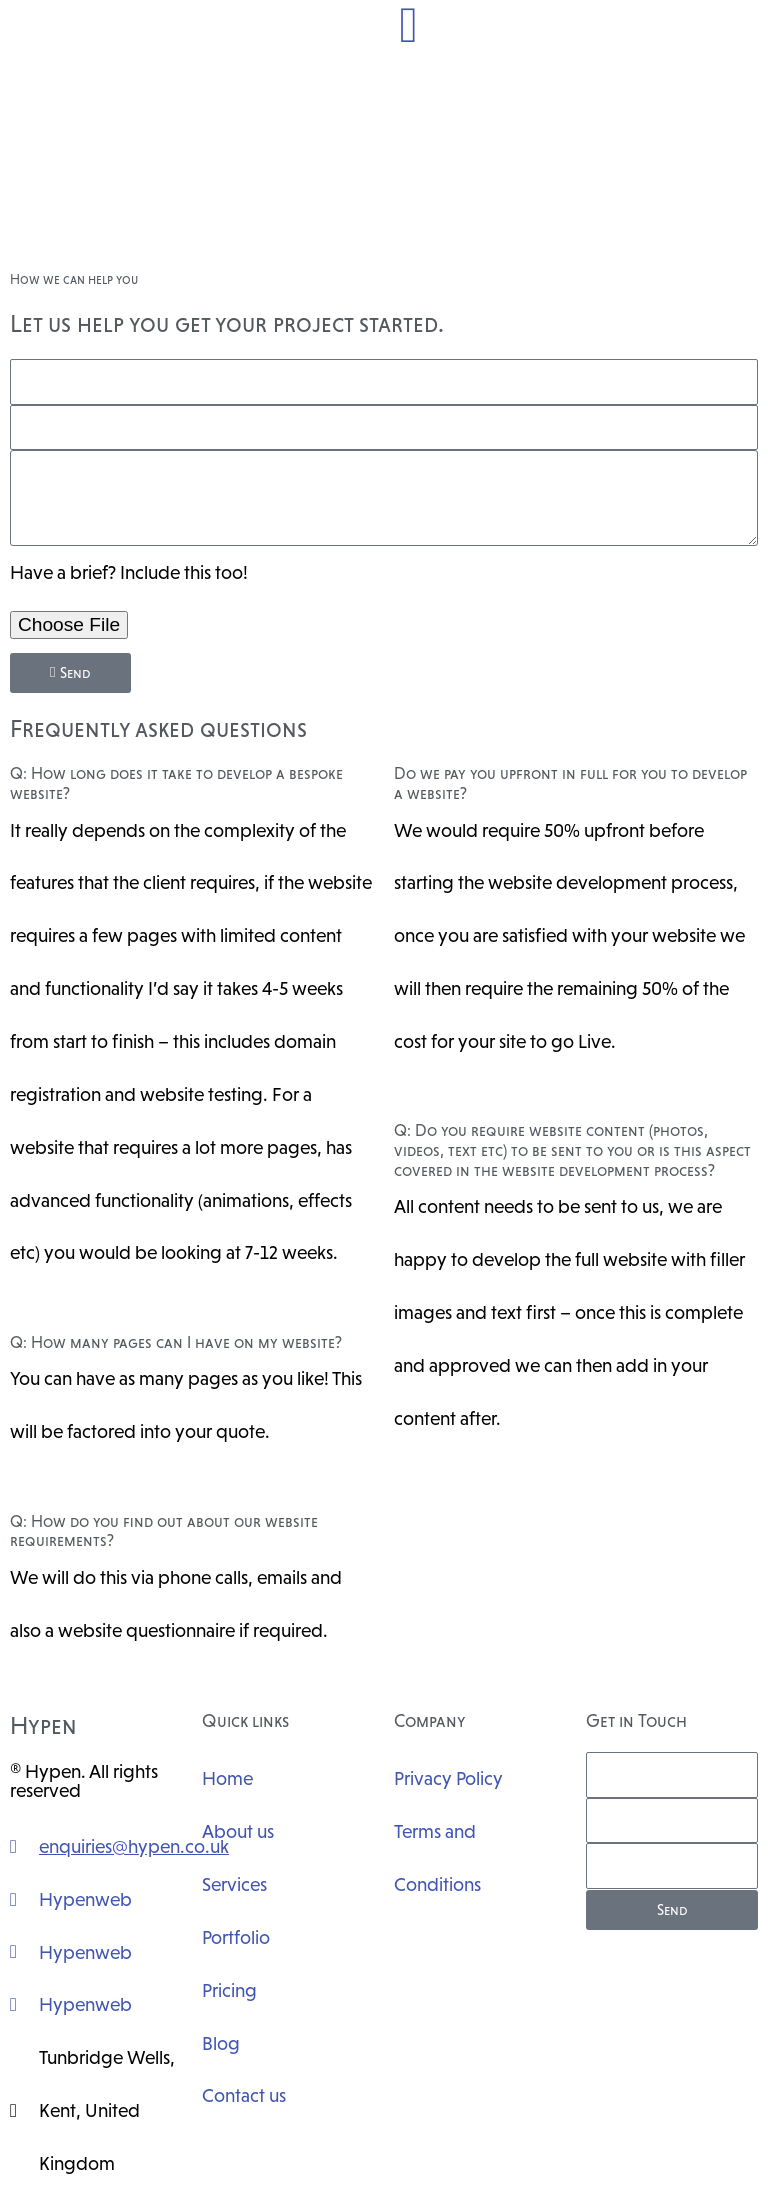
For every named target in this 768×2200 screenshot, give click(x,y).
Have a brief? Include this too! (129, 572)
